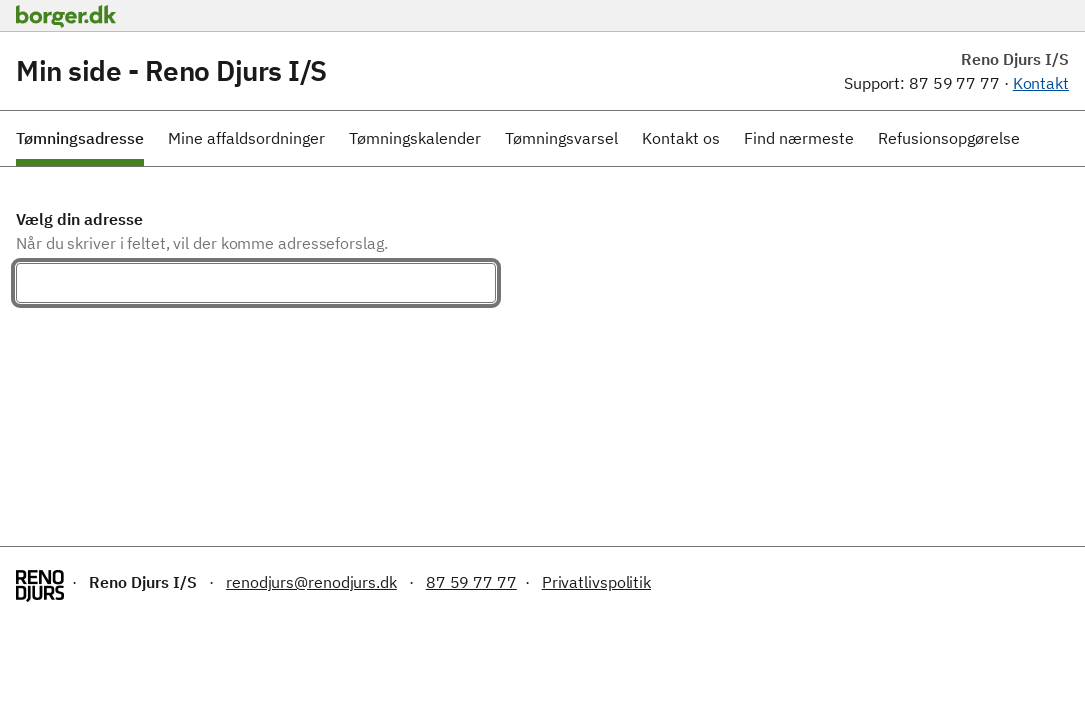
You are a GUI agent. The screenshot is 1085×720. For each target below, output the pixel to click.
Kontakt (1041, 83)
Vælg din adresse (79, 219)
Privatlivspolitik (596, 582)
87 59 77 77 (471, 582)
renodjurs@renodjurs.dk (311, 582)
